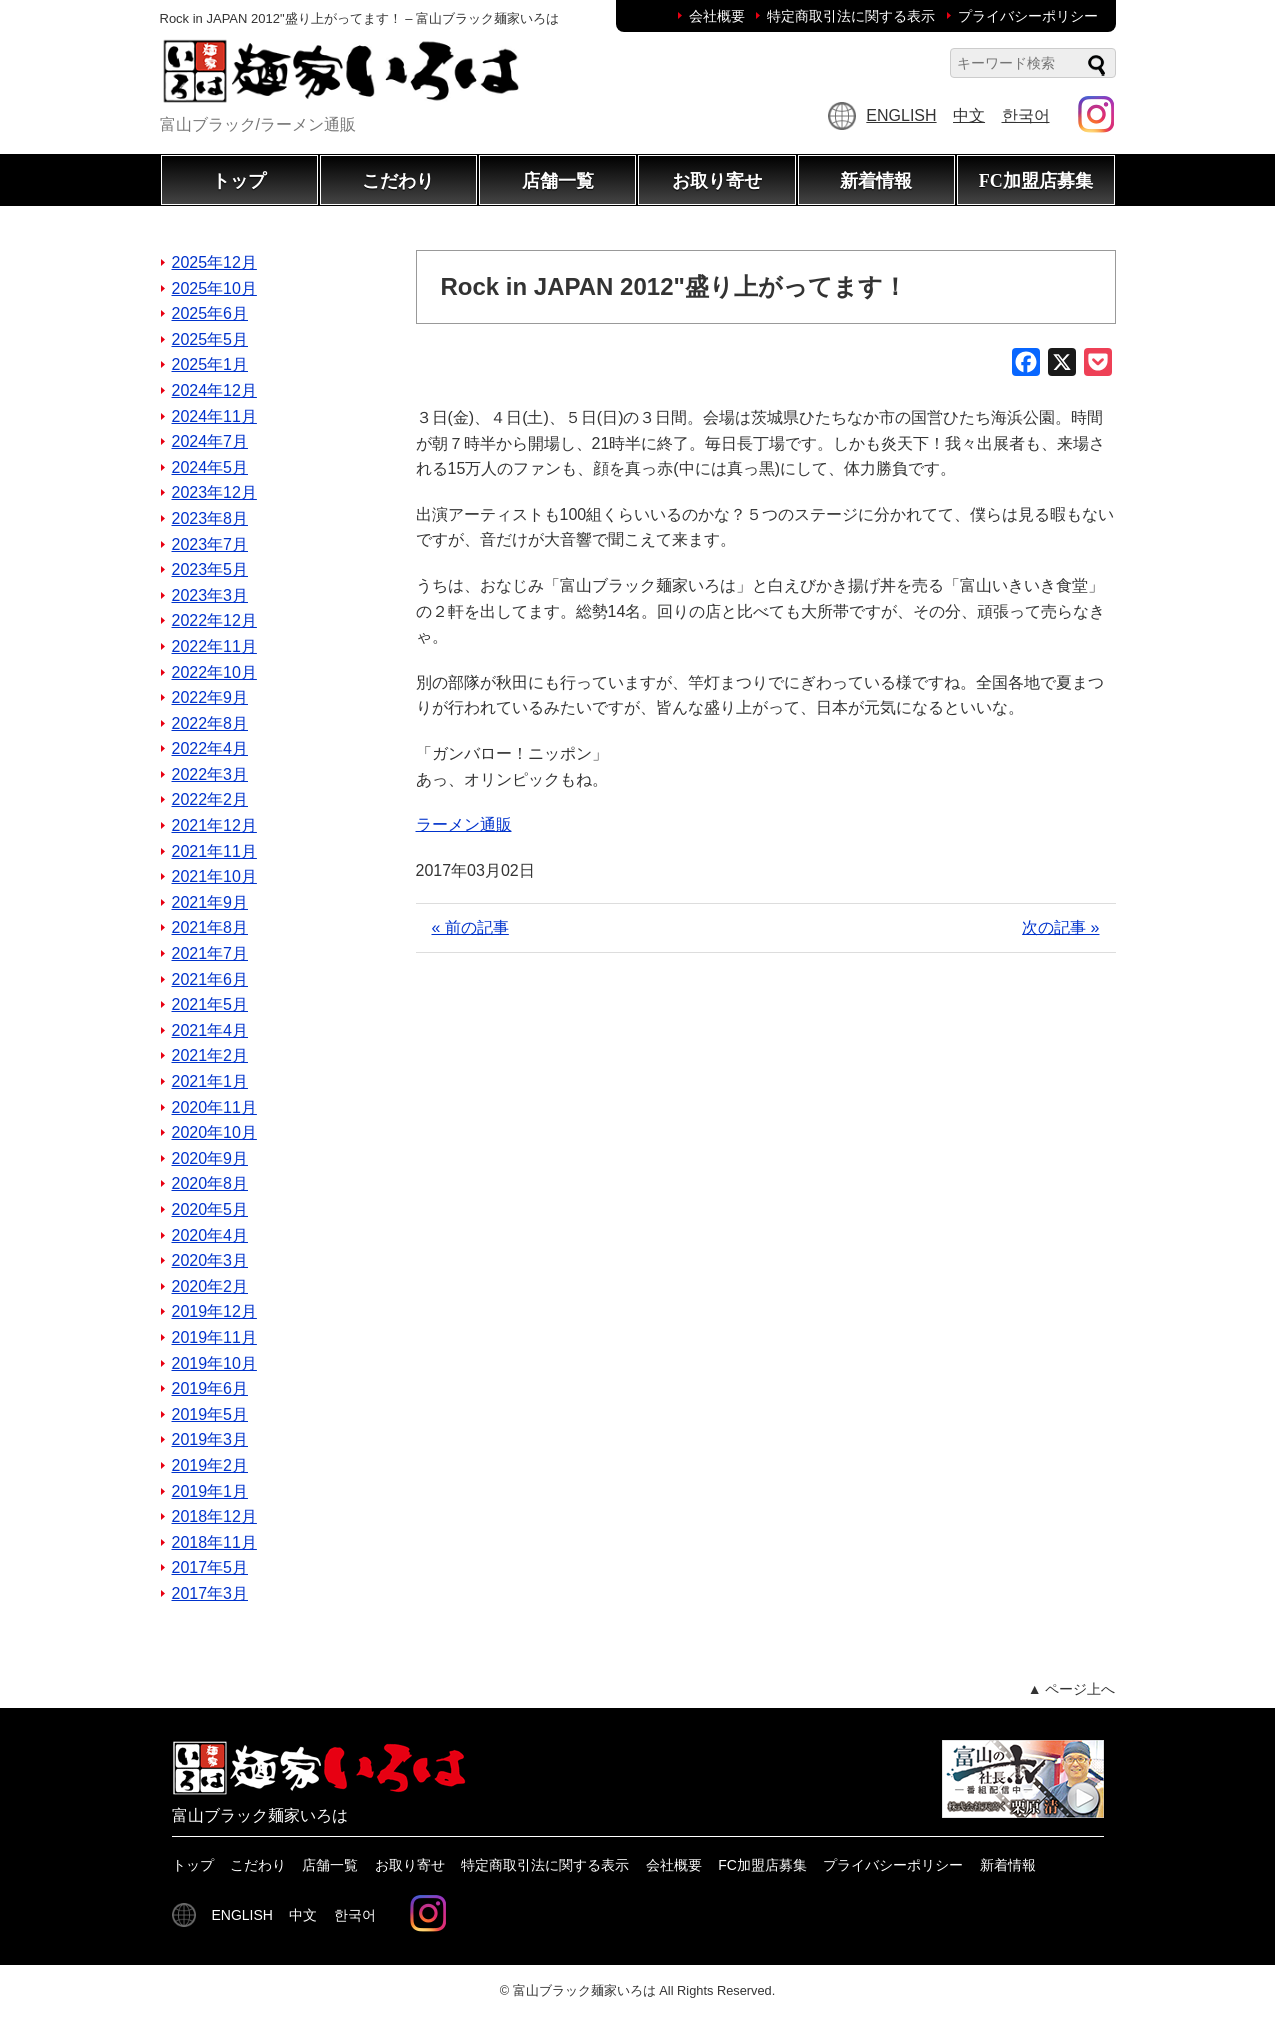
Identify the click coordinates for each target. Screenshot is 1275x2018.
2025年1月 (210, 364)
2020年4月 (210, 1235)
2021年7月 (210, 953)
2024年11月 (214, 416)
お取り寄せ (717, 181)
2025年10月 (214, 288)
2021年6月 (210, 979)
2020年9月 (210, 1158)
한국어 (1026, 115)
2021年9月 (210, 902)
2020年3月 (210, 1260)
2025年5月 (210, 339)
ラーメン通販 (464, 824)
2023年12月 (214, 492)
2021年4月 (210, 1030)
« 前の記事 (470, 927)
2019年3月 (210, 1439)
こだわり (398, 181)
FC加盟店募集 (1036, 181)
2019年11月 (214, 1337)
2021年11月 (214, 851)
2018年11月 (214, 1542)
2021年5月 (210, 1004)
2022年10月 (214, 672)
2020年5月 (210, 1209)
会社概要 (717, 16)
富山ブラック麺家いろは (584, 1990)
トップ (239, 181)
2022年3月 (210, 774)
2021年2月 (210, 1055)
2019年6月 (210, 1388)
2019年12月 (214, 1311)
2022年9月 (210, 697)
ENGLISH (901, 115)
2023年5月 (210, 569)
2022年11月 (214, 646)
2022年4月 (210, 748)
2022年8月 (210, 723)
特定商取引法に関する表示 (851, 16)
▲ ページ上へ (1072, 1689)
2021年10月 (214, 876)
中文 (969, 115)
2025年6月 (210, 313)
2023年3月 (210, 595)
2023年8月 (210, 518)
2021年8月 (210, 927)
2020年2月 (210, 1286)
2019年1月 (210, 1491)
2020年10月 (214, 1132)
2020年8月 (210, 1183)
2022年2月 (210, 799)
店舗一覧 (558, 181)
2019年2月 (210, 1465)
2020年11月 (214, 1107)
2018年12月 (214, 1516)
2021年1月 (210, 1081)
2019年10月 (214, 1363)
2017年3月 (210, 1593)
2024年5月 (210, 467)
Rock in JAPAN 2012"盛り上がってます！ (674, 286)
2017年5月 (210, 1567)
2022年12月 (214, 620)
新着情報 (876, 181)
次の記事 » (1060, 927)
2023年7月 (210, 544)
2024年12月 (214, 390)
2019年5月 (210, 1414)
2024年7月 (210, 441)
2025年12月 (214, 262)
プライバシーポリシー (1028, 16)
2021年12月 (214, 825)
